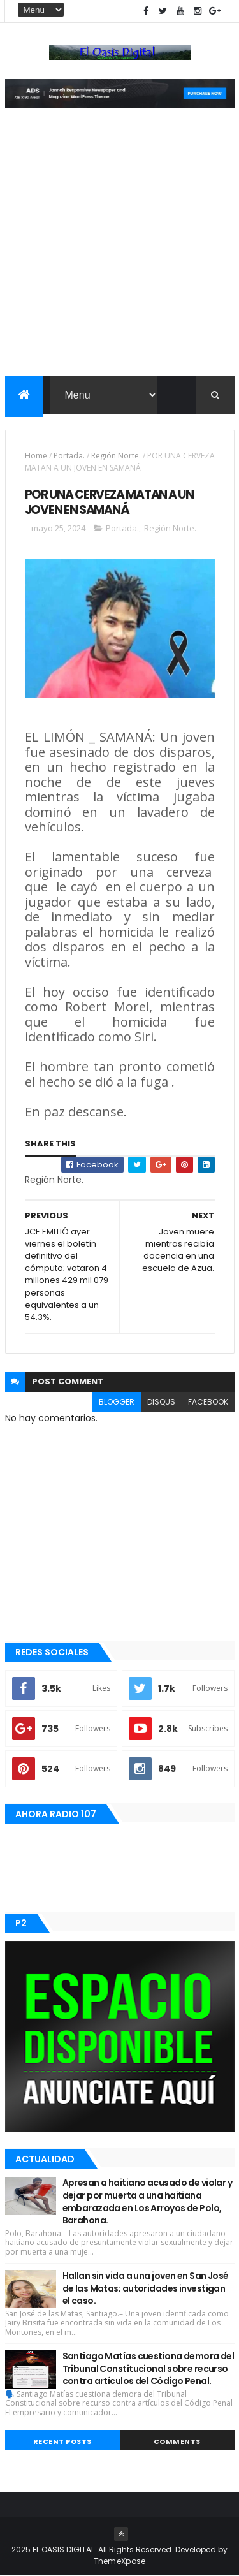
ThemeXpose (120, 2561)
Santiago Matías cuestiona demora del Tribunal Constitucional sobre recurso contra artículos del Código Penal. (148, 2368)
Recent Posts (62, 2441)
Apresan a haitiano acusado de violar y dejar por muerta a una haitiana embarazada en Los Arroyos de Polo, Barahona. (147, 2201)
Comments (177, 2441)
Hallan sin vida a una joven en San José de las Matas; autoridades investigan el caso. (145, 2288)
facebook (208, 1401)
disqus (161, 1401)
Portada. (69, 455)
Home (36, 455)
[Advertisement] (119, 249)
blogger (116, 1401)
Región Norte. (116, 455)
